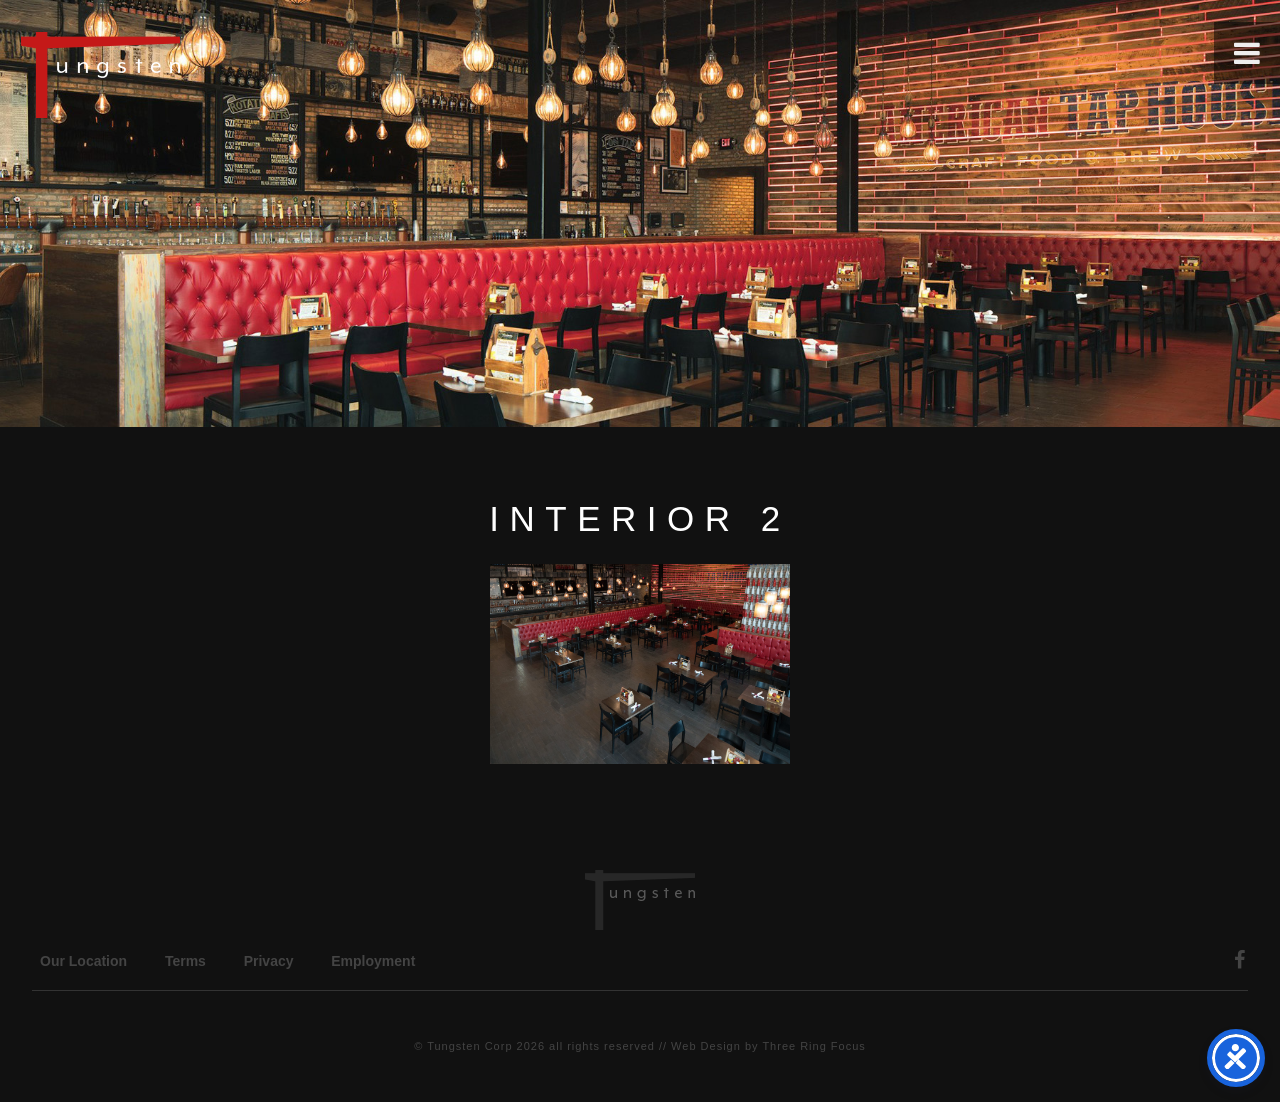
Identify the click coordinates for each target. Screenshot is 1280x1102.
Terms (185, 961)
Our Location (83, 961)
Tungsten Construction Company (170, 74)
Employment (373, 961)
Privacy (269, 961)
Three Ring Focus (813, 1046)
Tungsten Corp (469, 1046)
